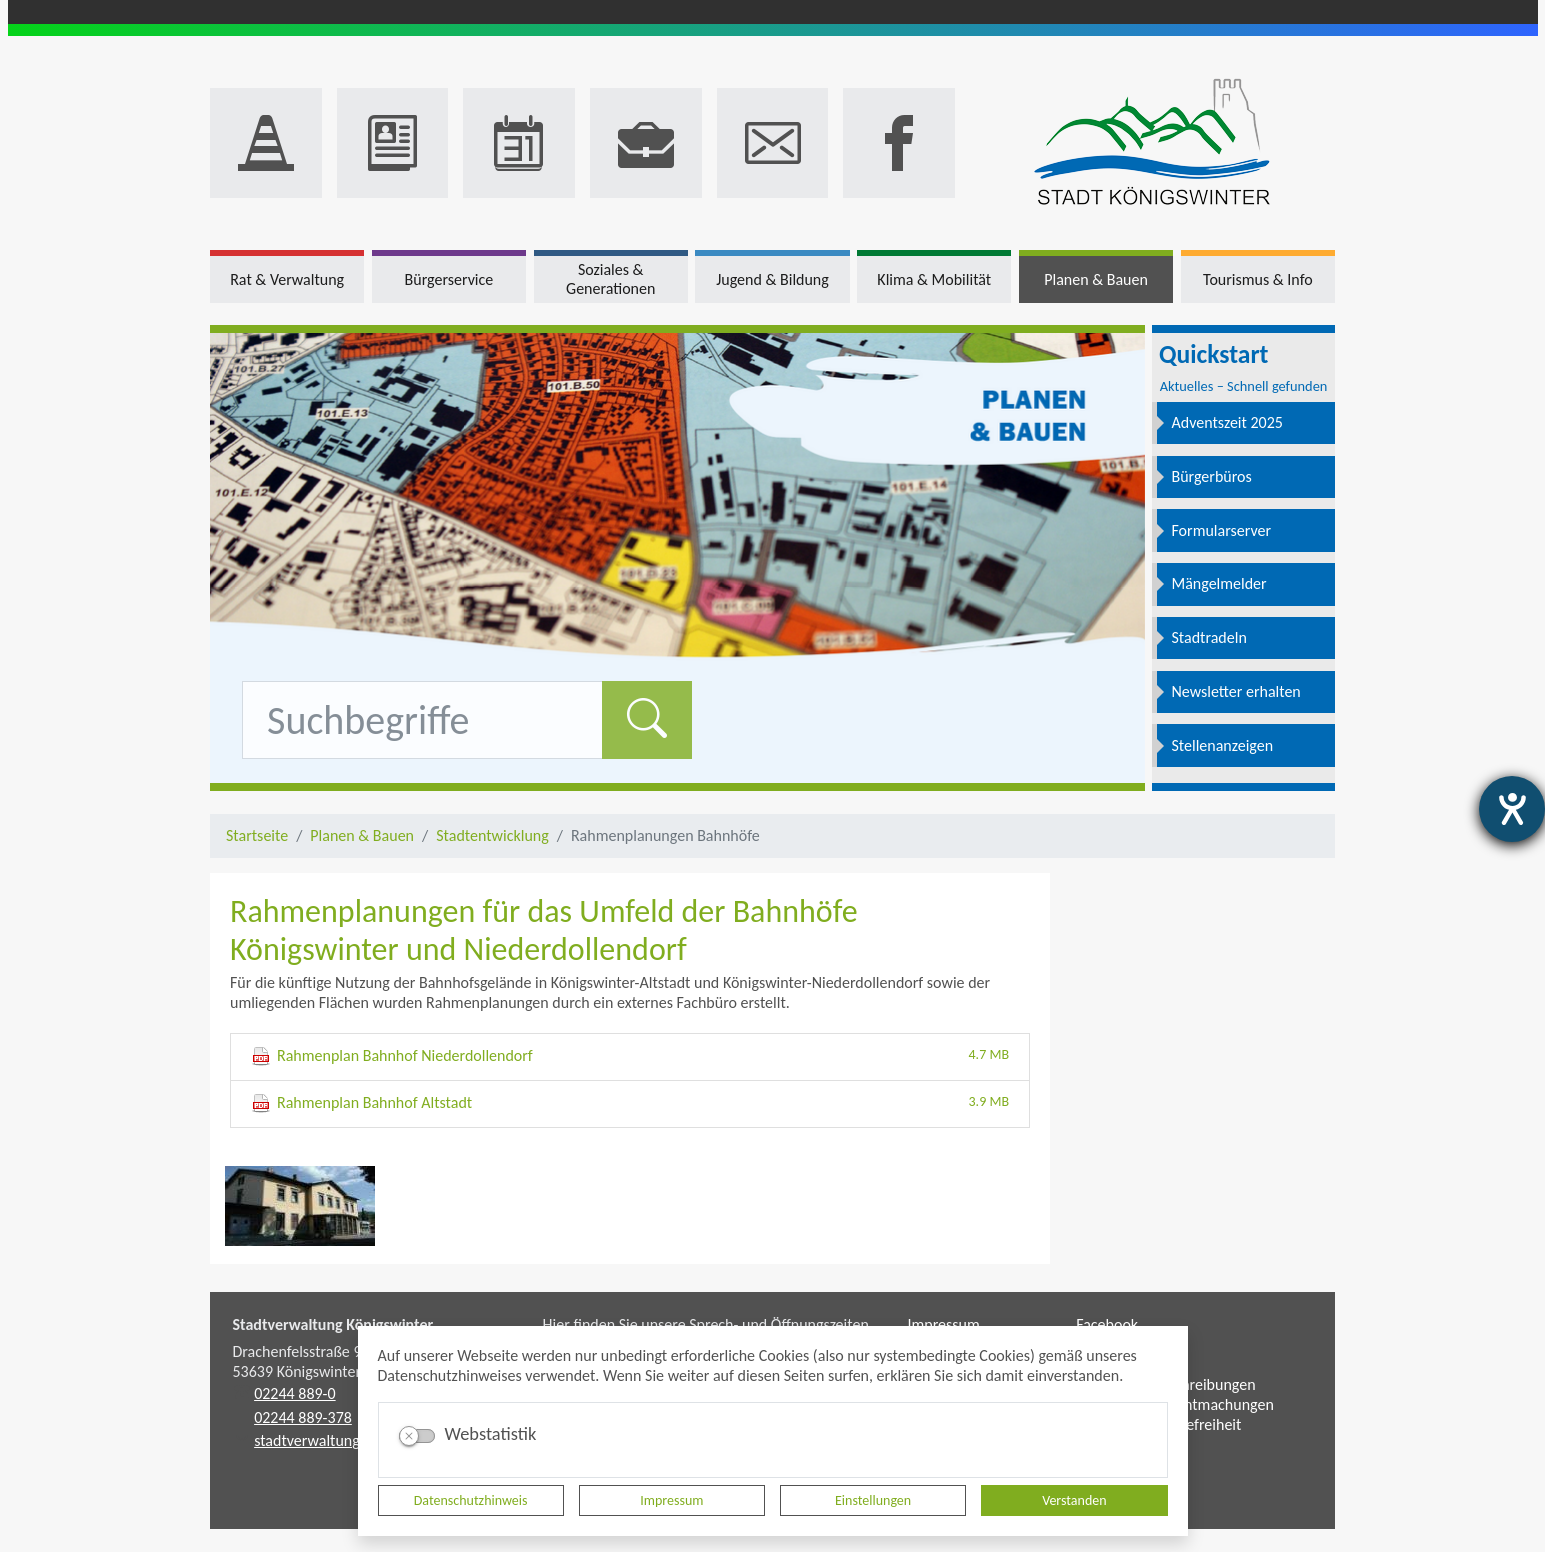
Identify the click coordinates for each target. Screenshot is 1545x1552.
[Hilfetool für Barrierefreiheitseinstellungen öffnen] (1512, 809)
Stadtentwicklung (492, 835)
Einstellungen (873, 1500)
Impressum (671, 1500)
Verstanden (1074, 1500)
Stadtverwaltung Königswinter (333, 1324)
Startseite (257, 835)
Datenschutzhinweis (471, 1500)
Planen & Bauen (362, 835)
